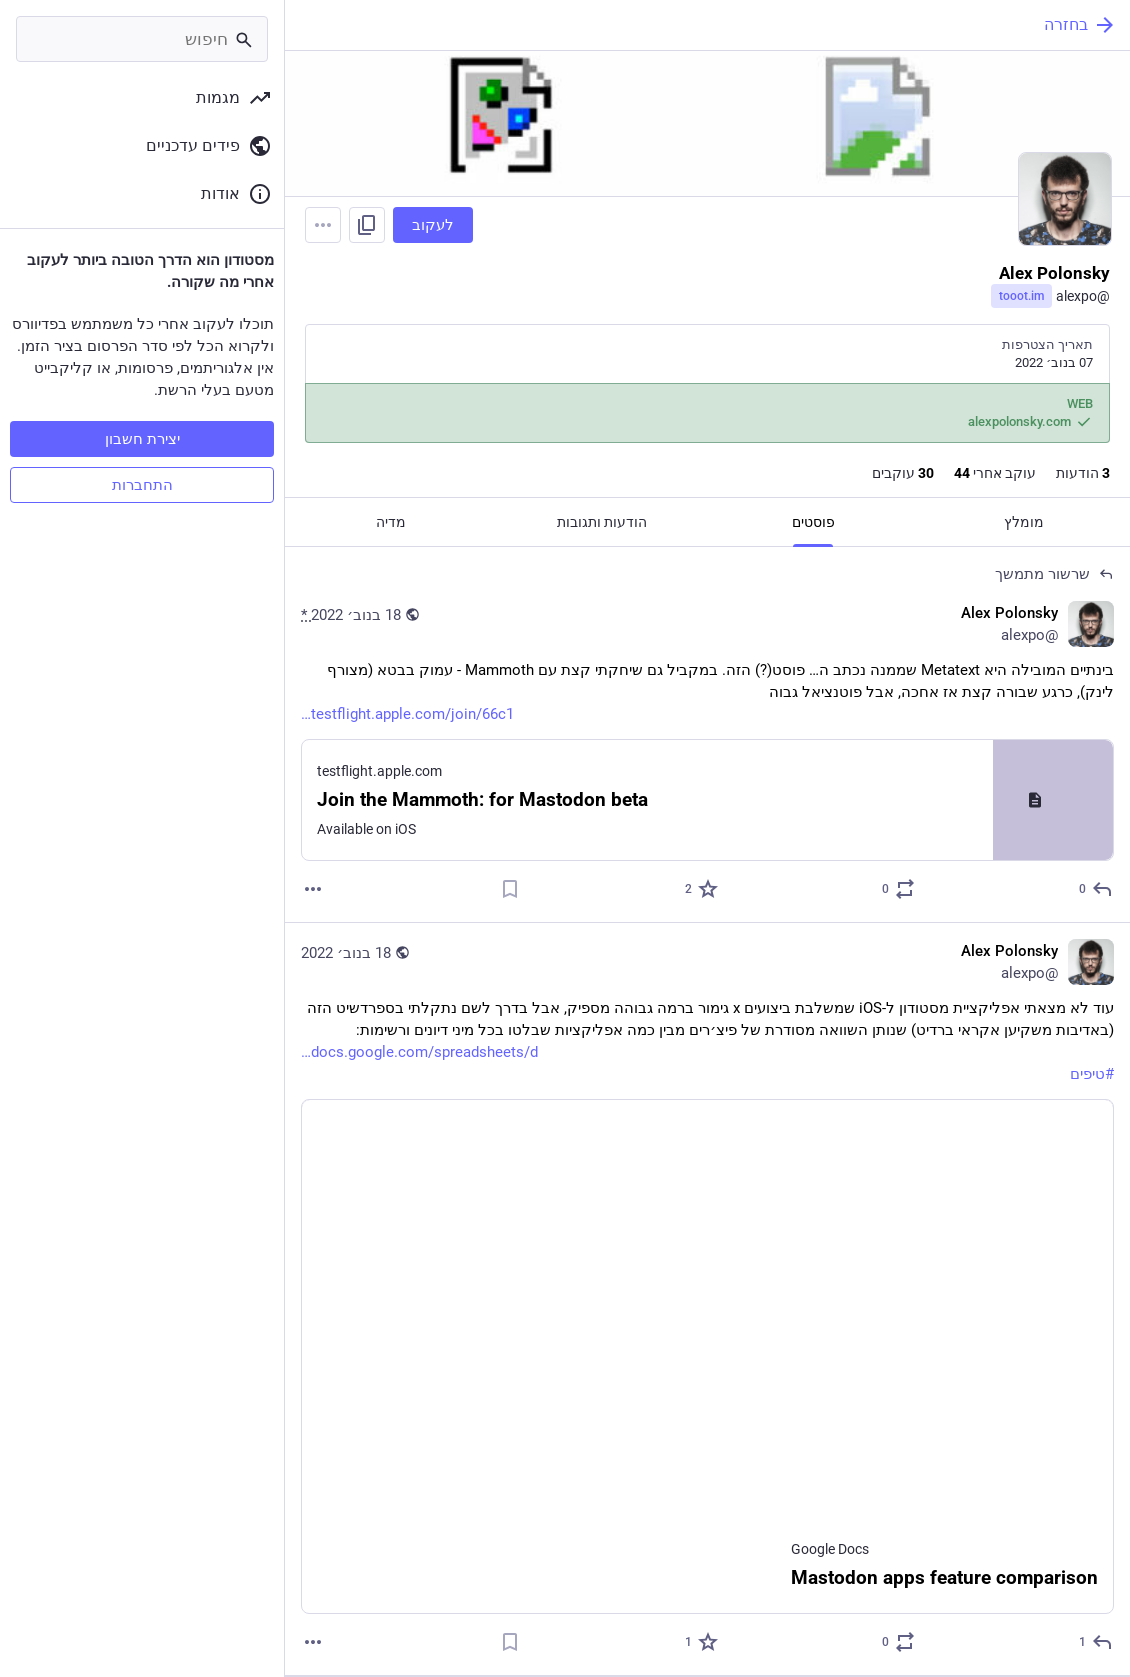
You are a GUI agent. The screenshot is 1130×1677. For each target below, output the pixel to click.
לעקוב (433, 225)
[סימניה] (510, 889)
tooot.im (1021, 296)
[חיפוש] (142, 39)
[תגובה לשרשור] (1094, 889)
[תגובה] (1094, 1642)
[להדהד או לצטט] (897, 889)
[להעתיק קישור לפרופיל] (367, 225)
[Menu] (323, 225)
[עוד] (313, 889)
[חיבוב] (700, 889)
